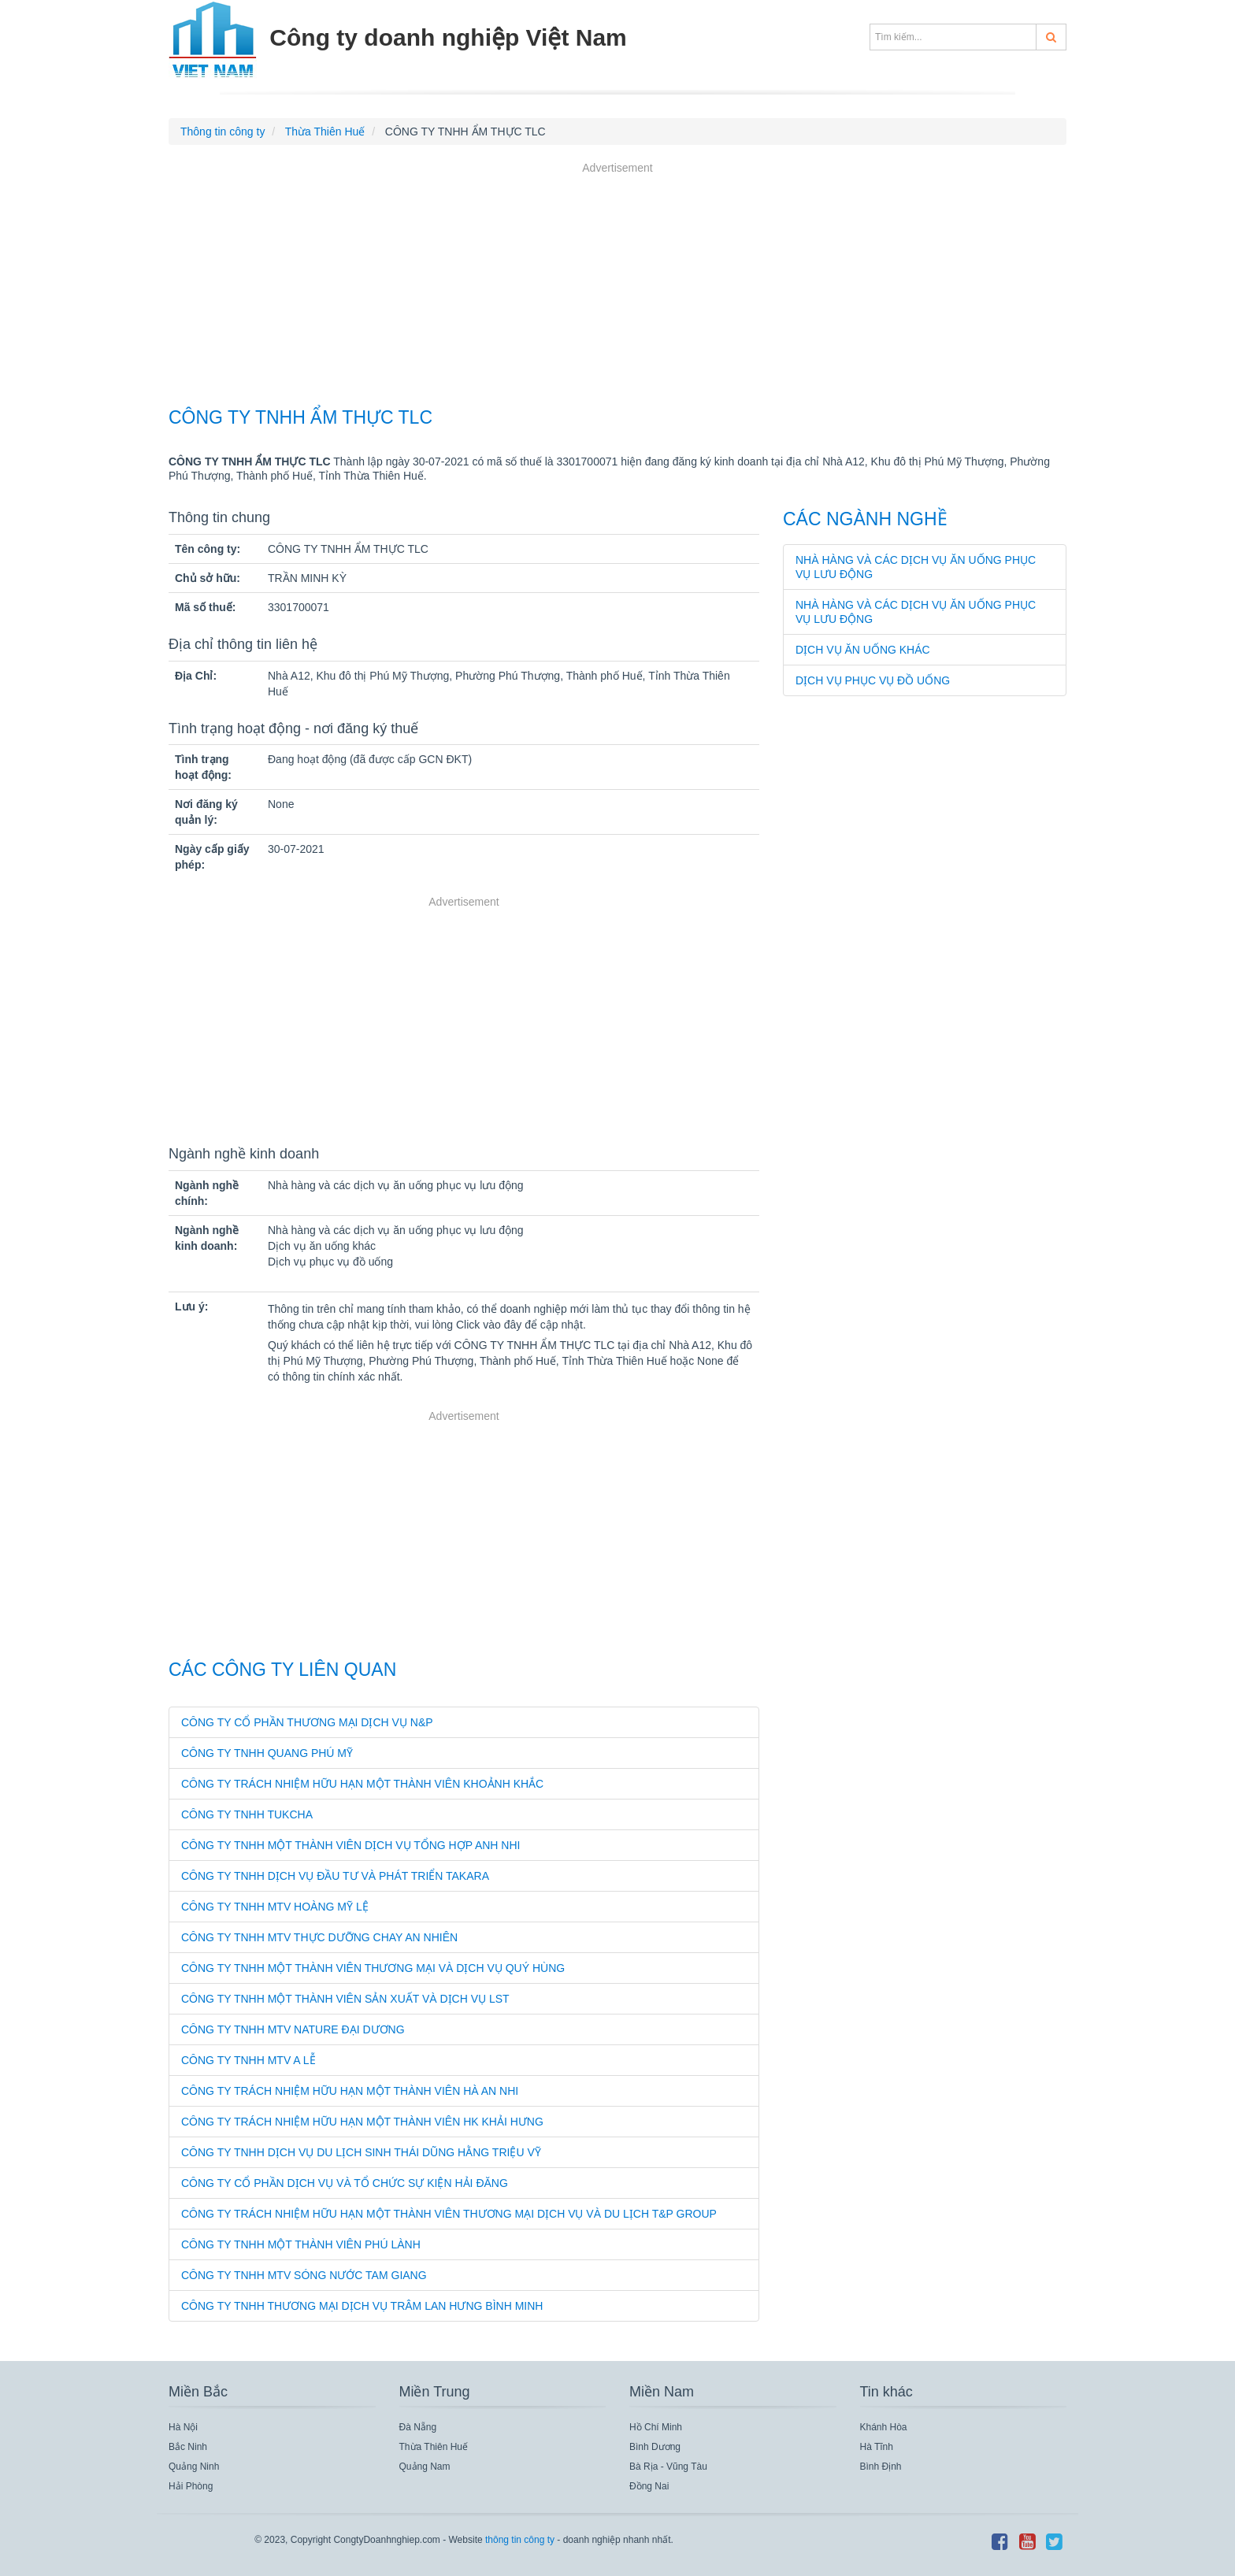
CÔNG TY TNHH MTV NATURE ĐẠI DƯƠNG (293, 2029)
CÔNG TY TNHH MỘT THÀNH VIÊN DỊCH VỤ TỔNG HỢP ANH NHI (350, 1845)
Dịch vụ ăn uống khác (863, 649)
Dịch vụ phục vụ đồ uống (873, 680)
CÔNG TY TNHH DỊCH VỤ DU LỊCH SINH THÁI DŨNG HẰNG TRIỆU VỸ (361, 2152)
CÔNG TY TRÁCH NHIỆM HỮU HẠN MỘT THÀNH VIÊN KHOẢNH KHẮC (362, 1783)
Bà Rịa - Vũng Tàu (668, 2466)
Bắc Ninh (188, 2446)
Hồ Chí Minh (655, 2427)
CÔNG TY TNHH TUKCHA (247, 1814)
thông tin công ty (519, 2539)
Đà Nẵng (418, 2427)
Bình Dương (655, 2446)
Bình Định (881, 2466)
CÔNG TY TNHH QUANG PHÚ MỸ (267, 1753)
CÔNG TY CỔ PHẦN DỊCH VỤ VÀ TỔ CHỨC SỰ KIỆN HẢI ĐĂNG (344, 2183)
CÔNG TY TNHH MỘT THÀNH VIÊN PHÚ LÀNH (301, 2244)
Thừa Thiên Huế (434, 2446)
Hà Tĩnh (876, 2446)
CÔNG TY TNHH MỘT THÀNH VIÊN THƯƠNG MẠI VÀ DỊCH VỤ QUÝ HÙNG (373, 1968)
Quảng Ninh (194, 2466)
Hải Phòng (191, 2486)
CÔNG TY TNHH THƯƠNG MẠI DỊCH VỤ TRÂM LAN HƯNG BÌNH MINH (362, 2306)
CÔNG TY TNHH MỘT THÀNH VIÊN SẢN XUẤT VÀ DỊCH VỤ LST (345, 1998)
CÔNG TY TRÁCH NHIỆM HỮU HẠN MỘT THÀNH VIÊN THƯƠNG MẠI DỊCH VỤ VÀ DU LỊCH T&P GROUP (449, 2213)
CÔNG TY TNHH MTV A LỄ (248, 2060)
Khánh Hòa (883, 2427)
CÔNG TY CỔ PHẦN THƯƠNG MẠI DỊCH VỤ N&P (307, 1722)
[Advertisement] (617, 286)
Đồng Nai (649, 2486)
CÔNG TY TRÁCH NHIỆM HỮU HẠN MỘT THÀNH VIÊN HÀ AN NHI (349, 2091)
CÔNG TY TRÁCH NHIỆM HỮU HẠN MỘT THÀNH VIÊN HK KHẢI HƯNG (362, 2121)
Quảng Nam (425, 2466)
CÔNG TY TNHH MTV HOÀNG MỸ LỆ (275, 1906)
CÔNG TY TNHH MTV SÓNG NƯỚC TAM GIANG (304, 2275)
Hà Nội (183, 2427)
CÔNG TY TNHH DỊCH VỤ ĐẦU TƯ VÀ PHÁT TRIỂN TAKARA (335, 1876)
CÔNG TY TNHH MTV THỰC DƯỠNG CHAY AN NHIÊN (319, 1937)
